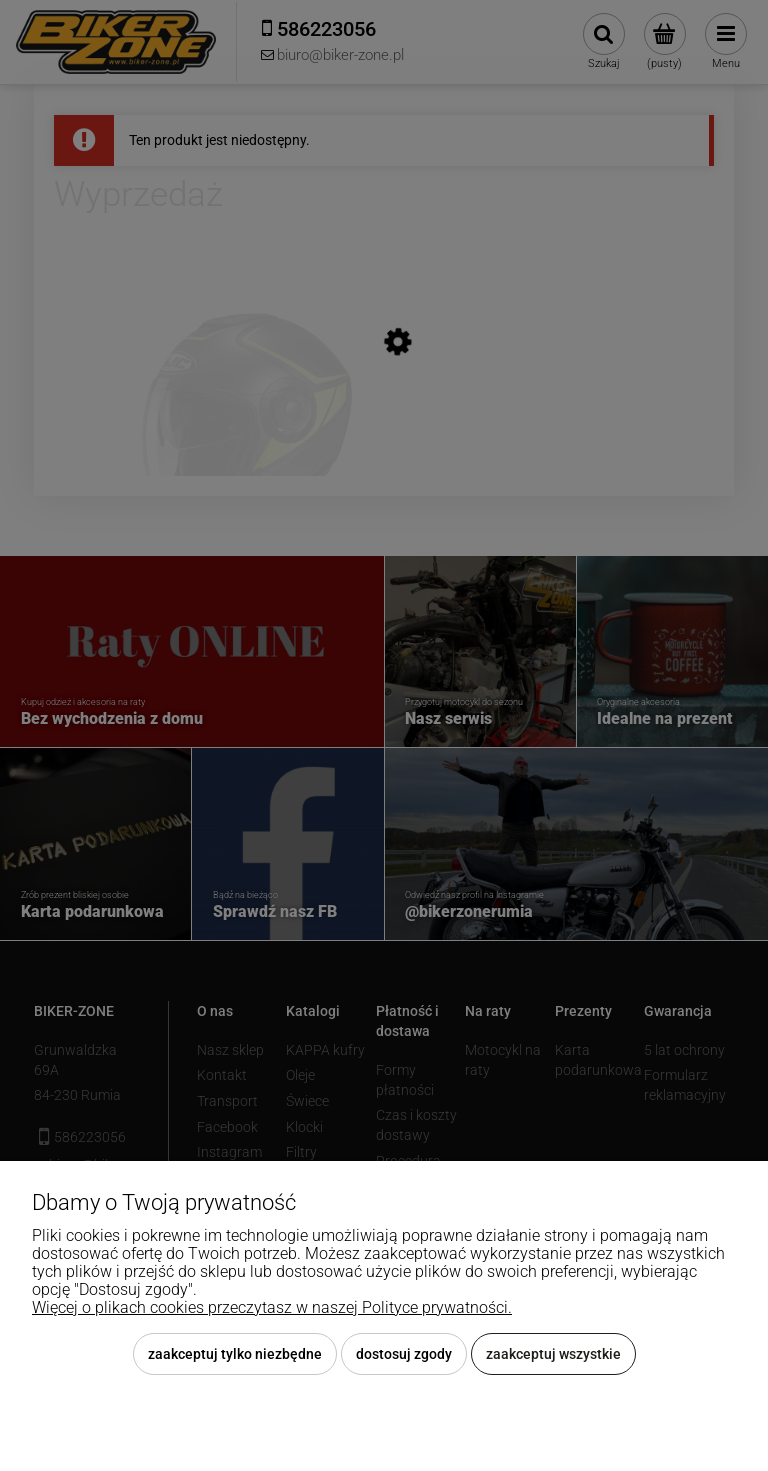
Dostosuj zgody (404, 1354)
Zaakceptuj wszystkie (553, 1354)
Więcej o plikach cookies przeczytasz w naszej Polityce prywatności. (272, 1307)
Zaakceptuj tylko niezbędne (235, 1354)
